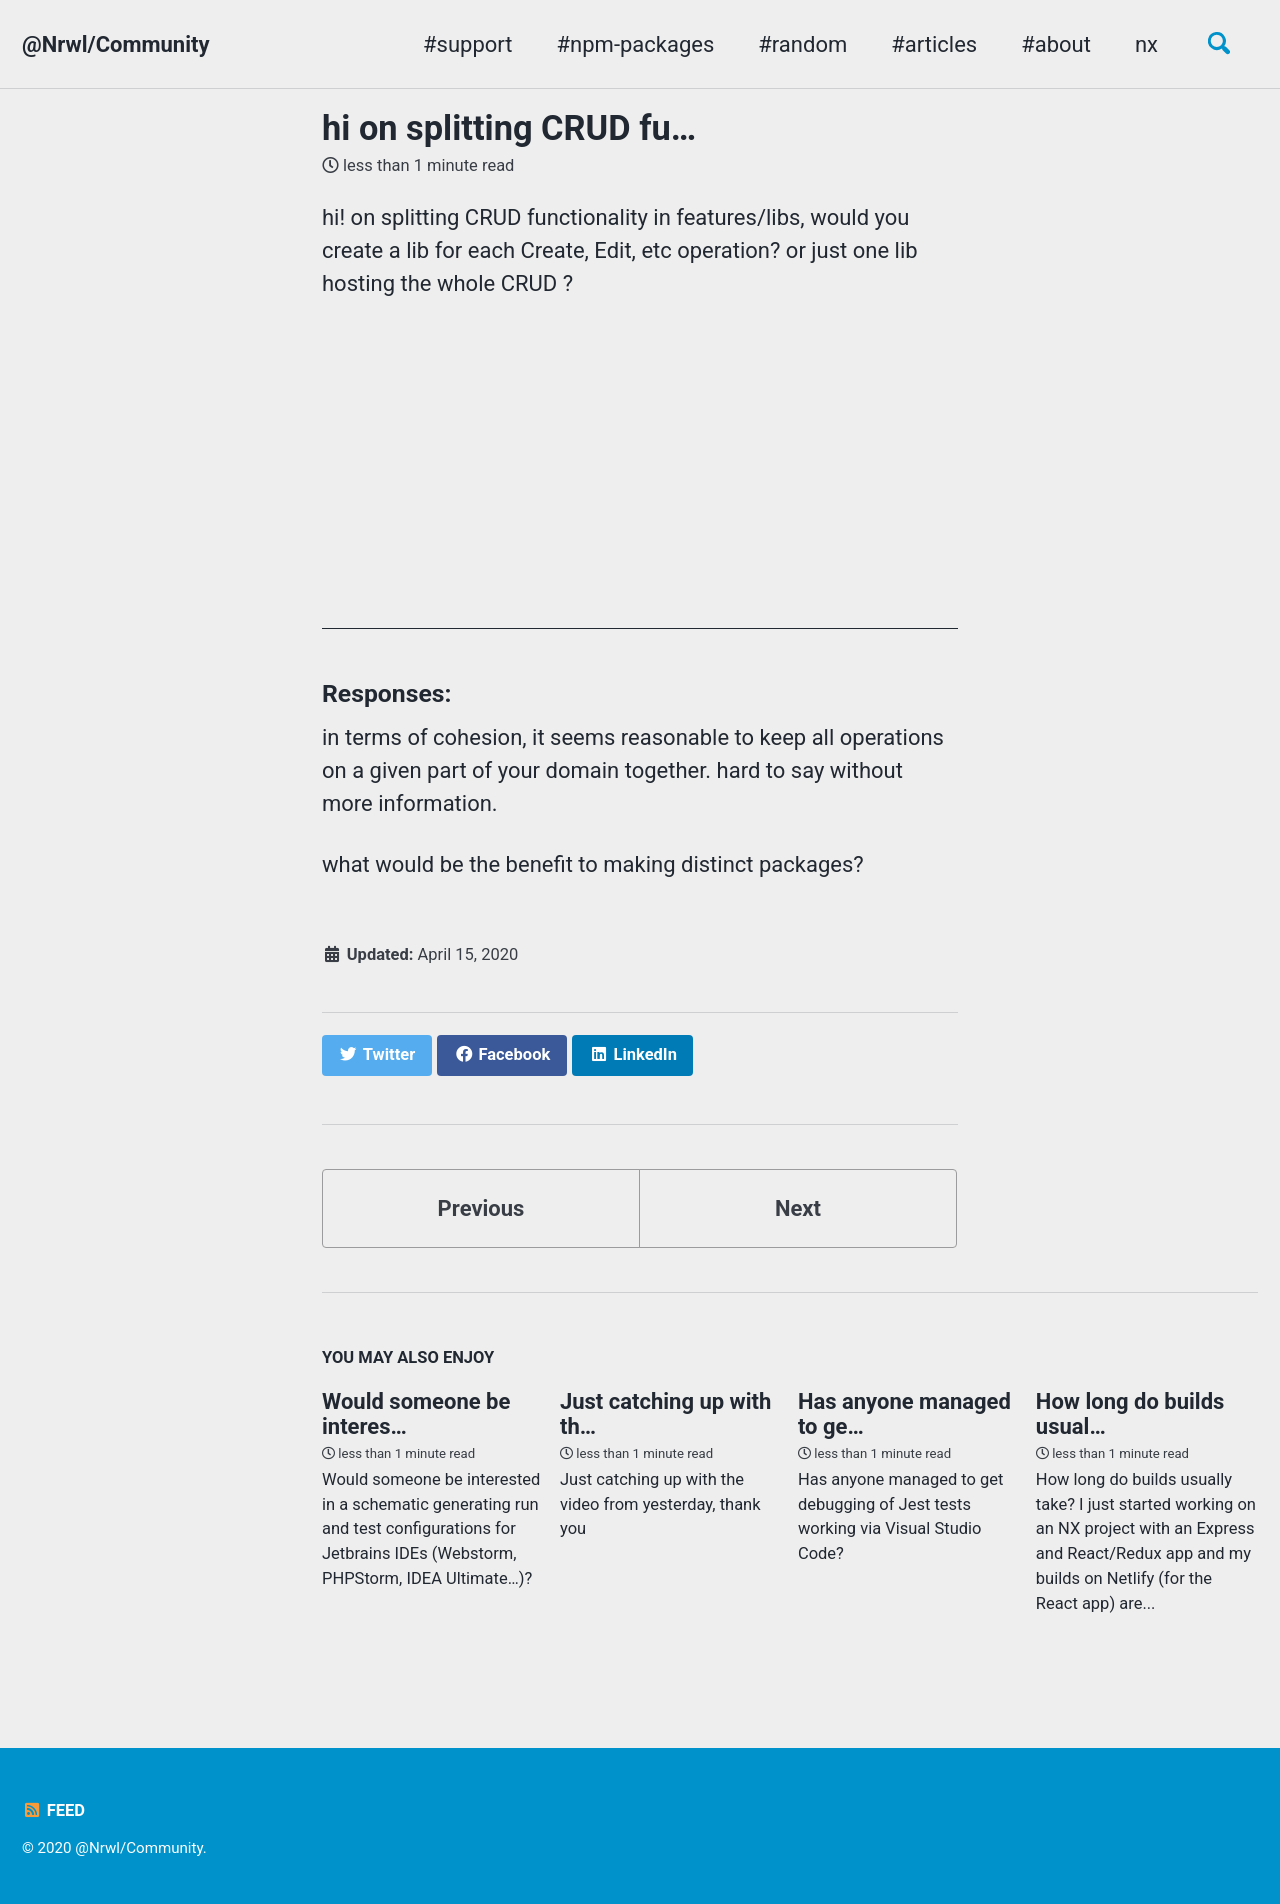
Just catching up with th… (665, 1414)
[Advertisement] (640, 489)
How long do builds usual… (1130, 1414)
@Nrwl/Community (116, 44)
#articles (934, 44)
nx (1146, 44)
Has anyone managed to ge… (904, 1414)
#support (467, 44)
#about (1056, 44)
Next (798, 1208)
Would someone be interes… (416, 1414)
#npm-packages (636, 44)
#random (802, 44)
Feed (53, 1810)
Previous (481, 1208)
